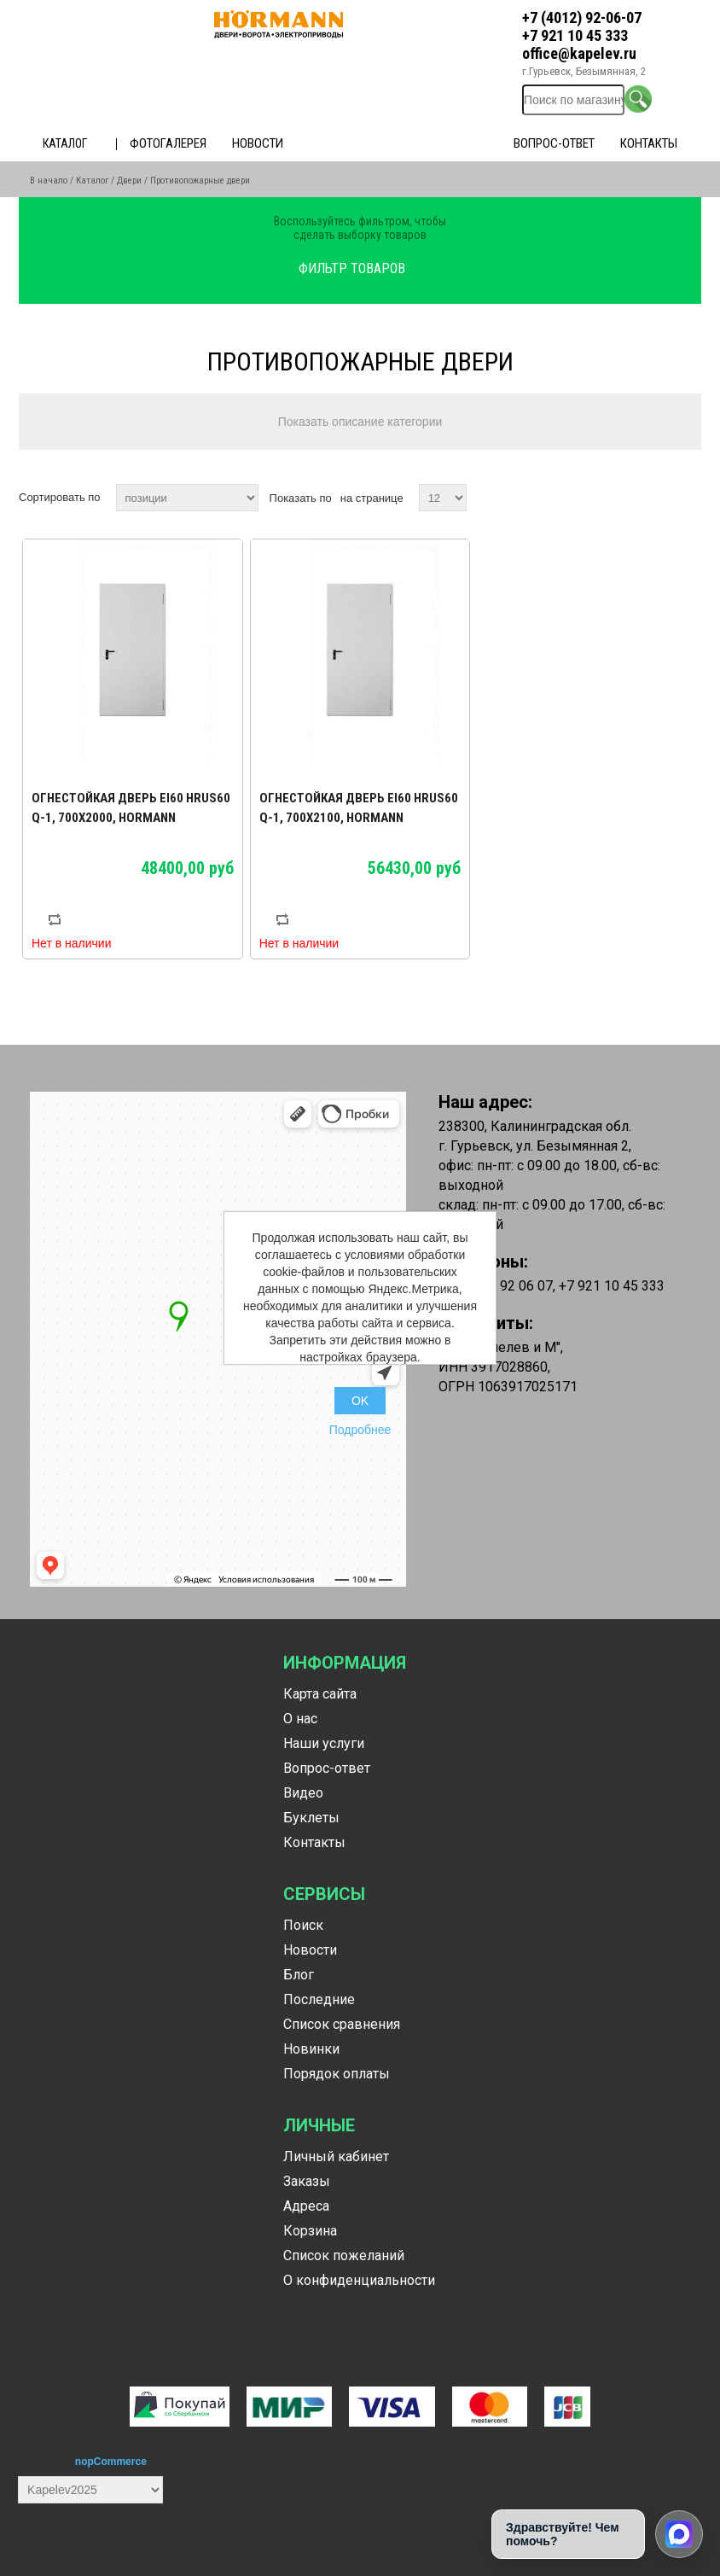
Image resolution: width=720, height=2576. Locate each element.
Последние (319, 1999)
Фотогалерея (168, 143)
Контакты (648, 143)
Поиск (303, 1925)
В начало (48, 180)
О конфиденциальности (359, 2280)
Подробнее (360, 1430)
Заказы (306, 2181)
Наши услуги (323, 1743)
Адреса (306, 2206)
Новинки (311, 2049)
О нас (300, 1719)
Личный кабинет (336, 2156)
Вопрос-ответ (554, 143)
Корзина (310, 2231)
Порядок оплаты (336, 2074)
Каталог (65, 143)
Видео (303, 1793)
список (686, 497)
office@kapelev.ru (579, 53)
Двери (129, 180)
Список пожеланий (343, 2255)
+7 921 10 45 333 (575, 35)
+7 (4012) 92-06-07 (582, 17)
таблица (656, 497)
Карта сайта (320, 1694)
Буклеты (311, 1818)
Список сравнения (341, 2024)
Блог (298, 1975)
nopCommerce (111, 2462)
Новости (257, 143)
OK (360, 1400)
